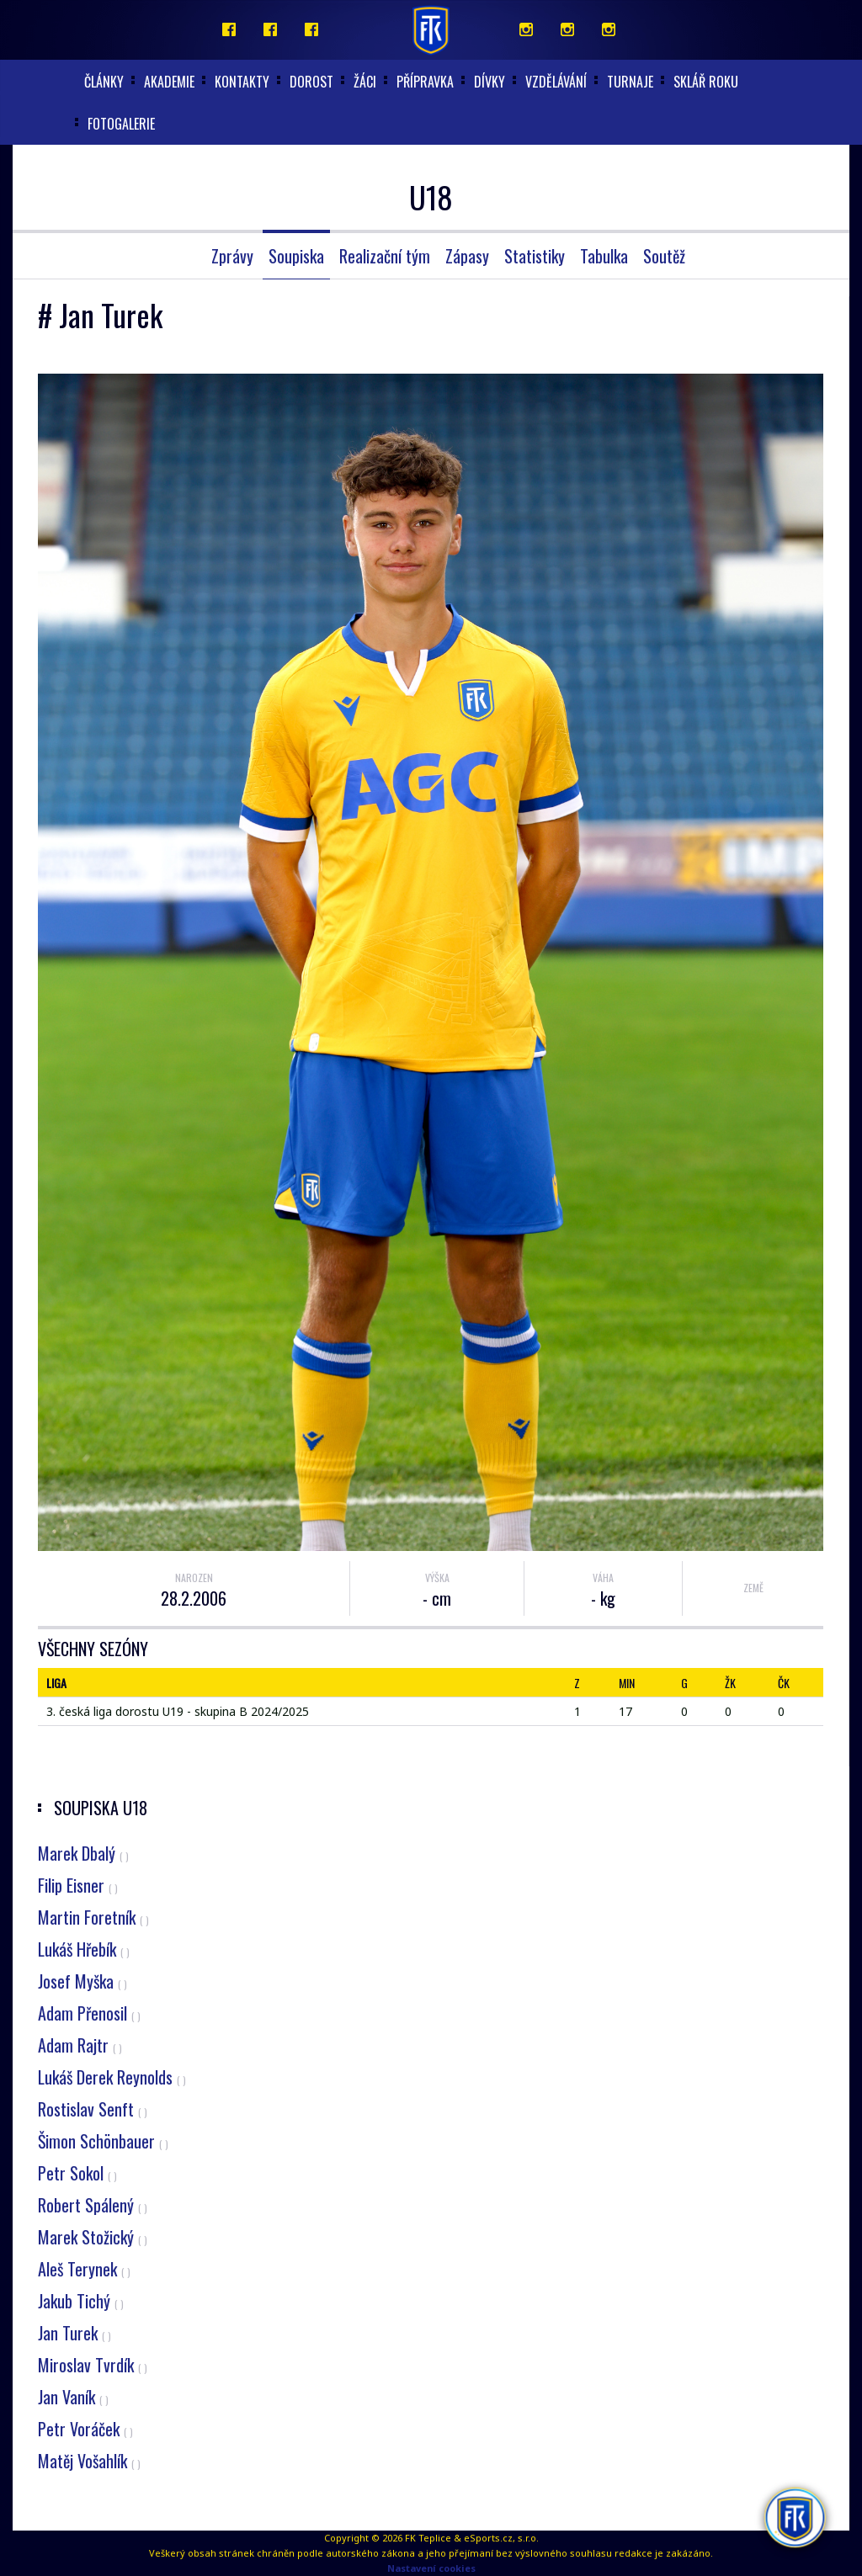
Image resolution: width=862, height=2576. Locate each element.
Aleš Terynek (84, 2268)
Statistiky (534, 255)
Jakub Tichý (81, 2300)
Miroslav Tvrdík (92, 2364)
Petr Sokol (77, 2173)
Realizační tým (384, 255)
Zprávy (232, 255)
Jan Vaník (73, 2396)
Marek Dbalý (83, 1853)
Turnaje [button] (630, 82)
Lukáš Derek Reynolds (112, 2077)
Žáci (365, 82)
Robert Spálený (92, 2204)
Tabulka (604, 255)
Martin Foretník (93, 1917)
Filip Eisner (78, 1885)
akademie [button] (169, 82)
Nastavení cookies (431, 2568)
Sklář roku (705, 82)
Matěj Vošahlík (89, 2460)
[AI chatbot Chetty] (794, 2517)
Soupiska (296, 255)
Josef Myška (82, 1981)
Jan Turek (74, 2332)
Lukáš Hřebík (84, 1949)
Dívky (489, 82)
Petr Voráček (85, 2428)
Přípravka (425, 82)
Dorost (311, 82)
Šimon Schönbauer (103, 2141)
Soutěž (664, 255)
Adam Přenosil (89, 2013)
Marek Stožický (92, 2236)
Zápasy (467, 255)
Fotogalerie (121, 124)
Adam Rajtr (80, 2045)
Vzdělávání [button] (556, 82)
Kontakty (242, 82)
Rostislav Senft (92, 2109)
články (104, 82)
